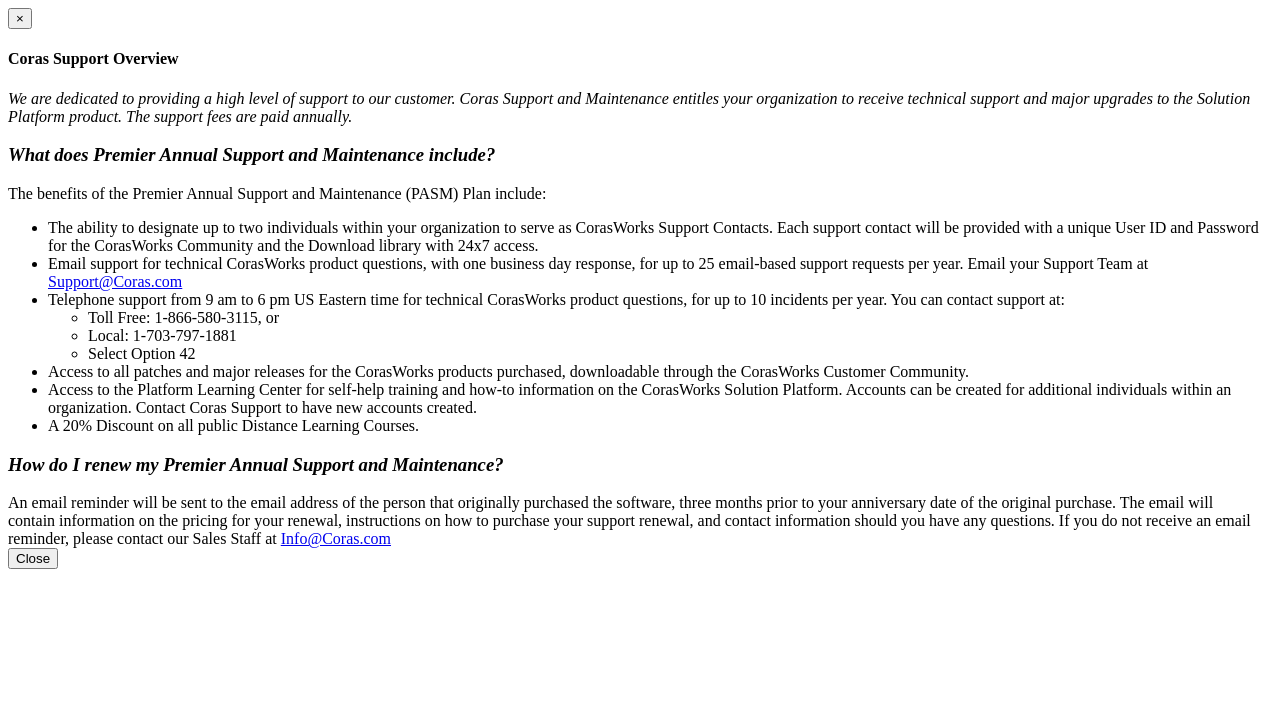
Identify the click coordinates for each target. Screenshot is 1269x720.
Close (33, 558)
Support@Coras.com (115, 281)
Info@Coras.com (336, 538)
